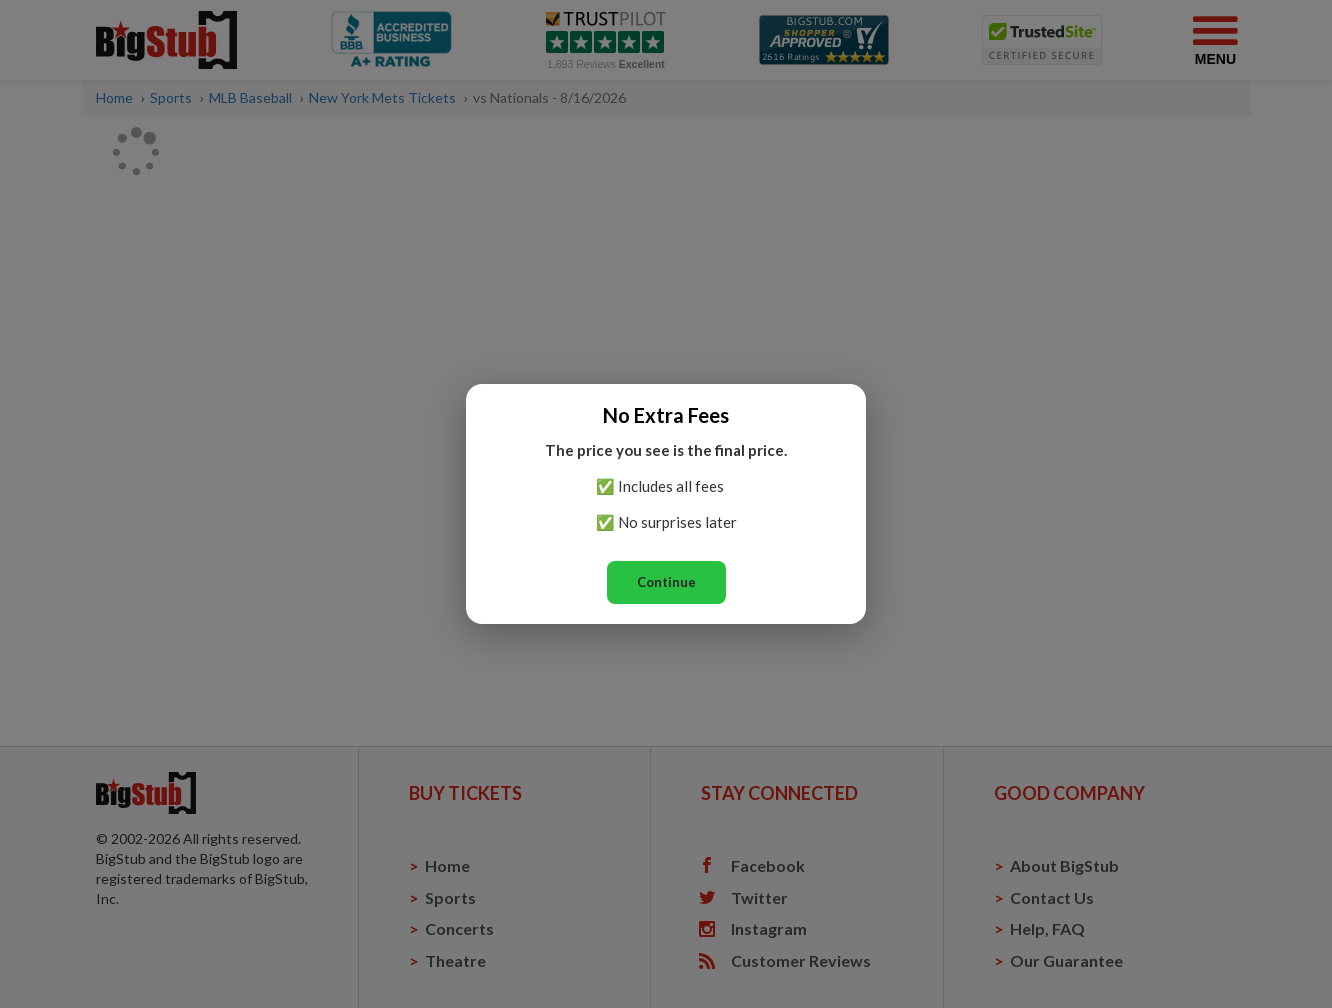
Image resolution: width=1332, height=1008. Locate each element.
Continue (666, 582)
